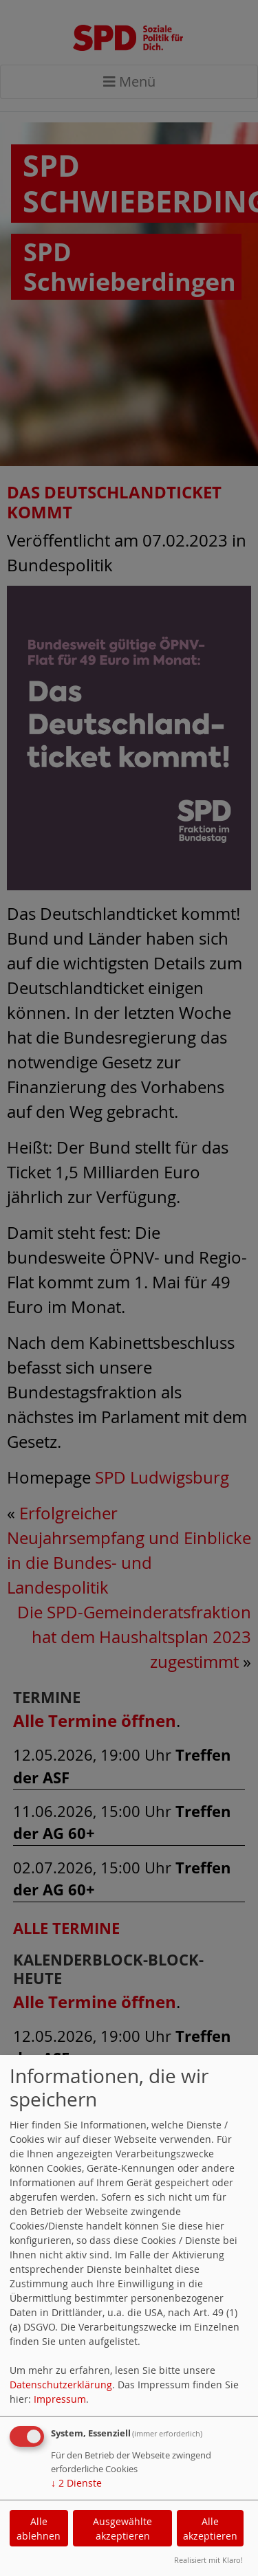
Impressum (60, 2399)
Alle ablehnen (39, 2528)
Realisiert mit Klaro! (208, 2560)
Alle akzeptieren (210, 2528)
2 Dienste (76, 2482)
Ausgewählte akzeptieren (122, 2528)
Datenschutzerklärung (61, 2384)
